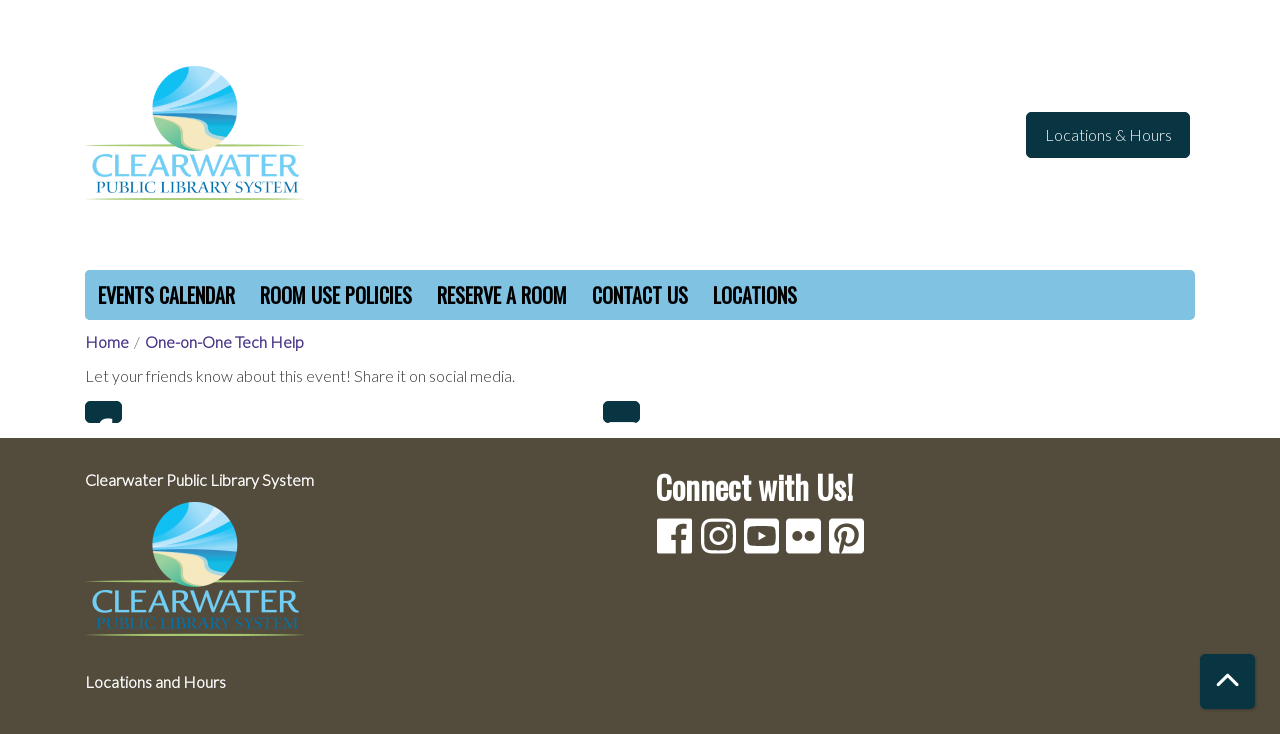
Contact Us (640, 295)
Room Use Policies (336, 295)
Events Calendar (166, 295)
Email (621, 412)
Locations (755, 295)
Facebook (103, 412)
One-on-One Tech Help (224, 341)
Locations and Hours (155, 681)
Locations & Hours (1108, 134)
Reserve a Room (502, 295)
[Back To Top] (1227, 681)
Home (107, 341)
